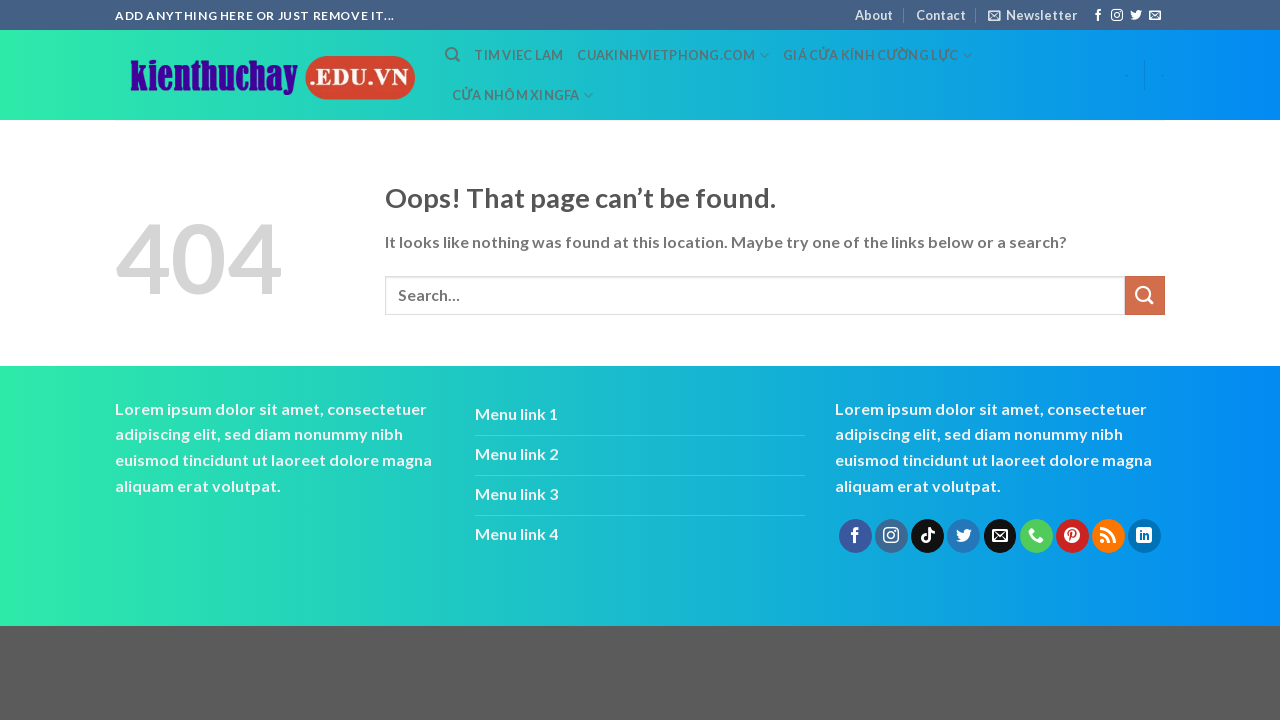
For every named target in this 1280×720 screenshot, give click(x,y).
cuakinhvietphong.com (673, 55)
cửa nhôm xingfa (522, 95)
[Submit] (1145, 295)
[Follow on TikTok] (927, 536)
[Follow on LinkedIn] (1144, 536)
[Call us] (1036, 536)
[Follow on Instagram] (1117, 16)
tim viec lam (518, 55)
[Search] (452, 55)
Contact (941, 15)
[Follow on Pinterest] (1072, 536)
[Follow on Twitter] (1136, 16)
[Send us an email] (1155, 16)
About (874, 15)
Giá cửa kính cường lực (877, 55)
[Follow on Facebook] (1098, 16)
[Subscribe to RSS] (1108, 536)
